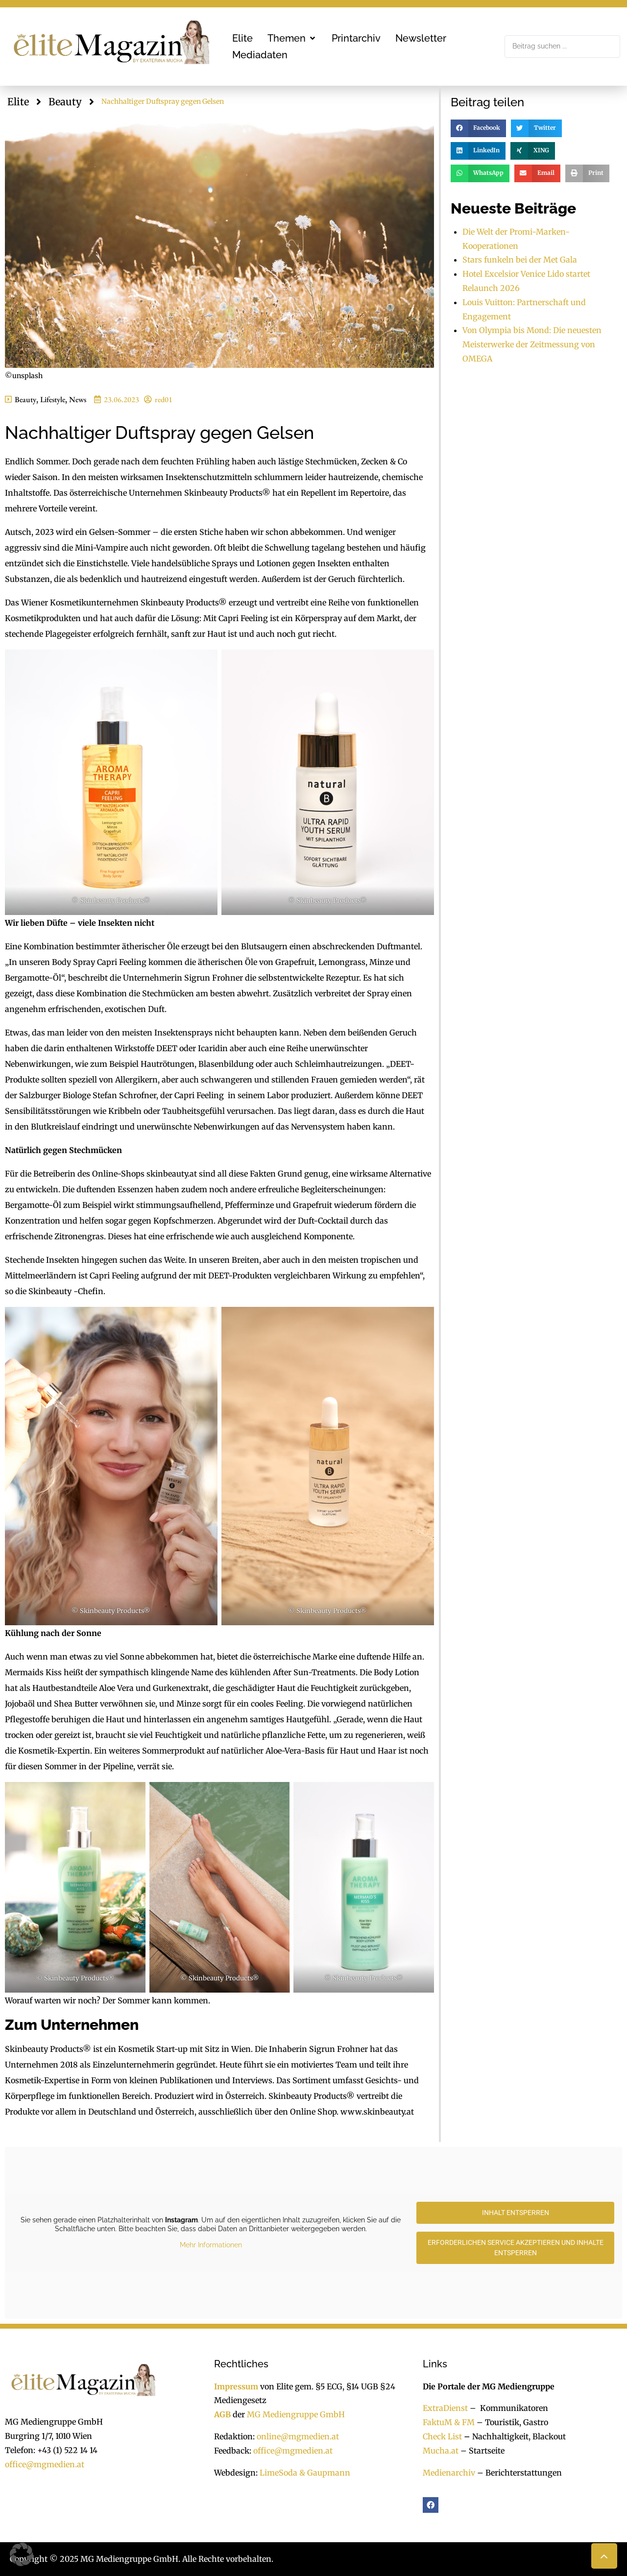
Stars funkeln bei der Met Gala (519, 260)
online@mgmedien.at (298, 2436)
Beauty (65, 102)
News (77, 399)
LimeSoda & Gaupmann (305, 2473)
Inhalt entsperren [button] (515, 2212)
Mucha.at (440, 2451)
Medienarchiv (449, 2473)
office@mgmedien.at (44, 2464)
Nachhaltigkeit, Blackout (514, 2436)
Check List (442, 2436)
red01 (163, 399)
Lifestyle (52, 399)
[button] (292, 38)
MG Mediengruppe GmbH (296, 2414)
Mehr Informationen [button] (211, 2245)
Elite (18, 102)
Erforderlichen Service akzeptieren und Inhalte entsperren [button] (515, 2248)
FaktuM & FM (449, 2422)
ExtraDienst (445, 2408)
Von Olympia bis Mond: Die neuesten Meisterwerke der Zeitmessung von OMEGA (532, 344)
